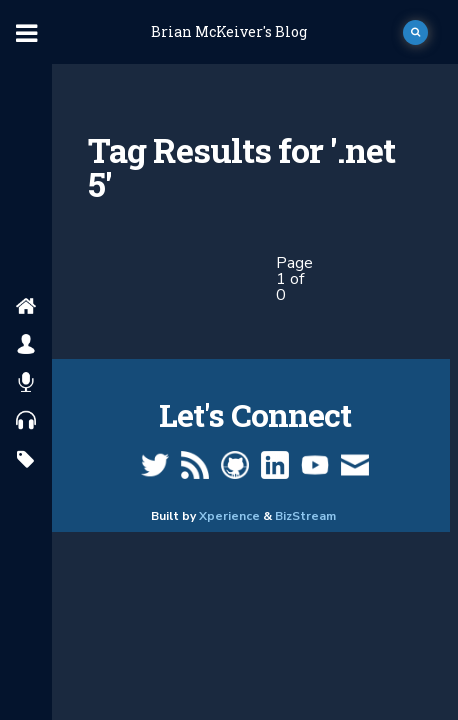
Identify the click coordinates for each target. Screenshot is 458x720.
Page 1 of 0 (294, 279)
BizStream (305, 516)
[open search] (415, 32)
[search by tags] (25, 460)
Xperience (229, 516)
